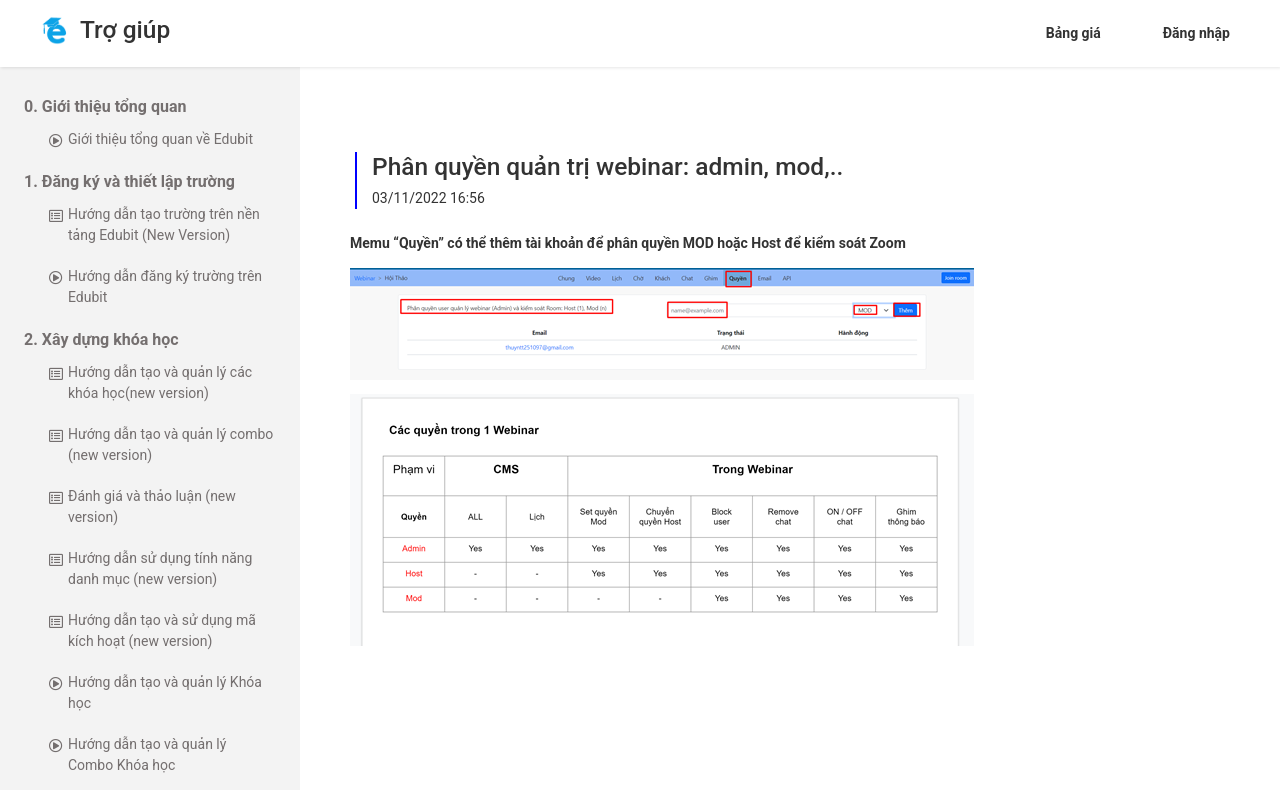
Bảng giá (1073, 33)
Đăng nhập (1196, 33)
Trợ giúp (120, 30)
